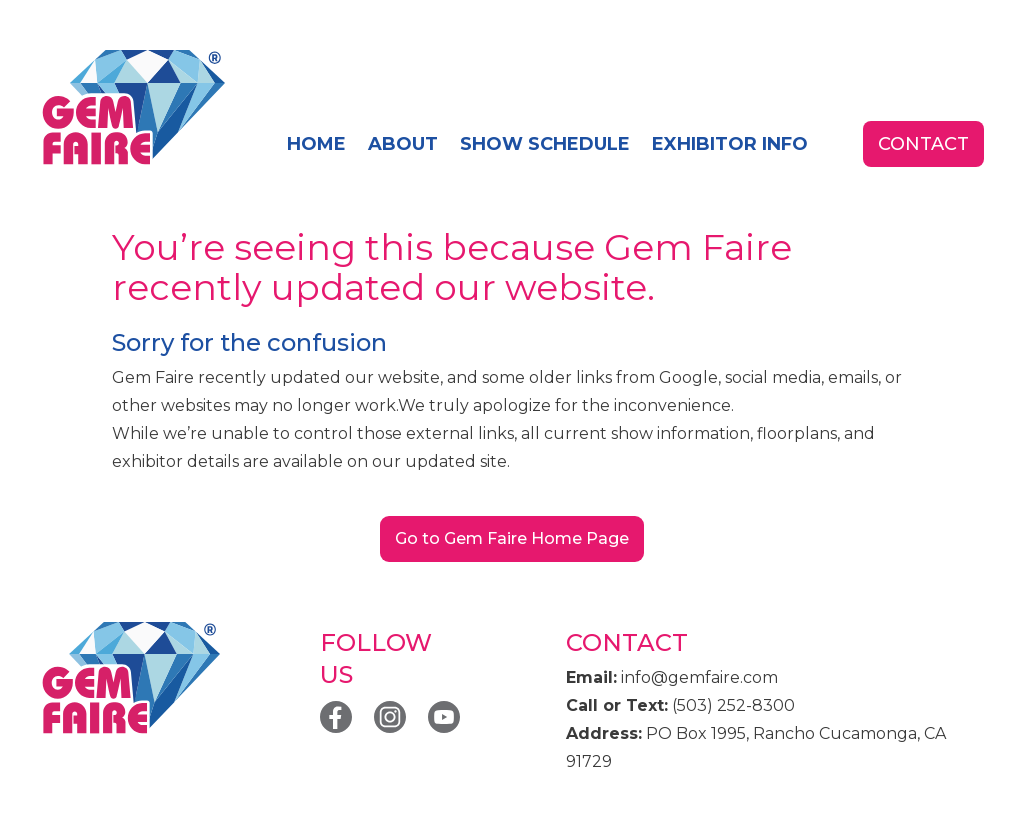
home (316, 144)
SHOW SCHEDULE (545, 144)
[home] (132, 108)
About (403, 144)
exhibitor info (730, 144)
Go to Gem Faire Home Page (512, 538)
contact (923, 144)
